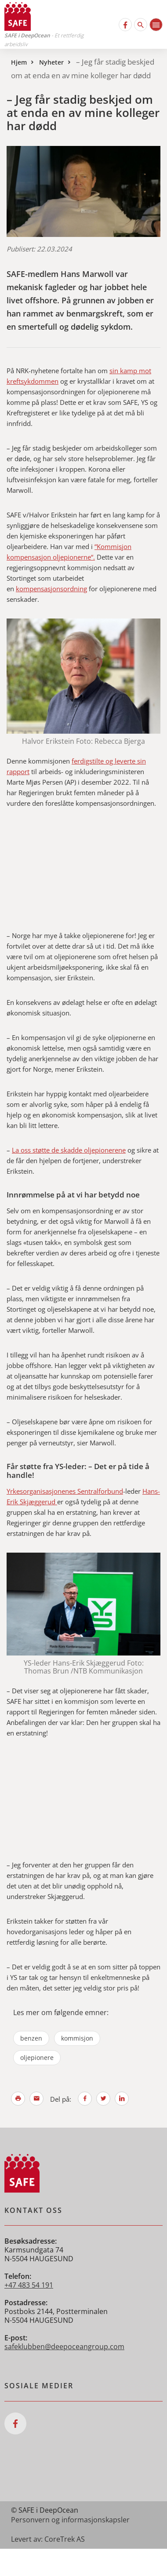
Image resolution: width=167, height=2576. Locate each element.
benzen (31, 2038)
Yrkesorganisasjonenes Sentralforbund (65, 1491)
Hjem (19, 62)
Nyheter (51, 62)
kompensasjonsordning (51, 588)
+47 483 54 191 (28, 2285)
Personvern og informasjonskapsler (70, 2520)
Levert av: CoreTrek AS (48, 2539)
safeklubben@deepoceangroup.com (64, 2346)
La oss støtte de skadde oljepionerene (69, 1150)
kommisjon (77, 2038)
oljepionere (37, 2057)
